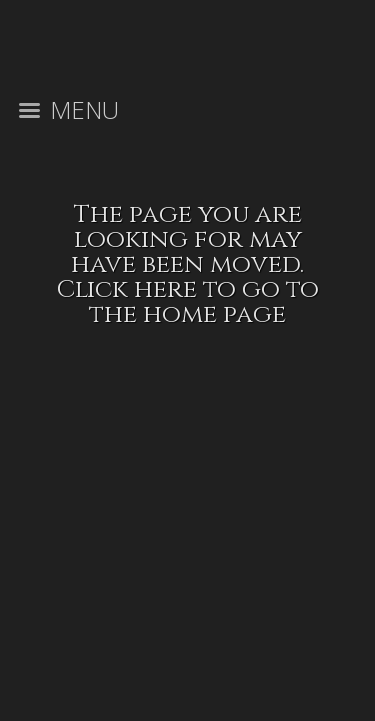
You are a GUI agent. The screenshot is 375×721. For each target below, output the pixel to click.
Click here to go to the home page (188, 302)
